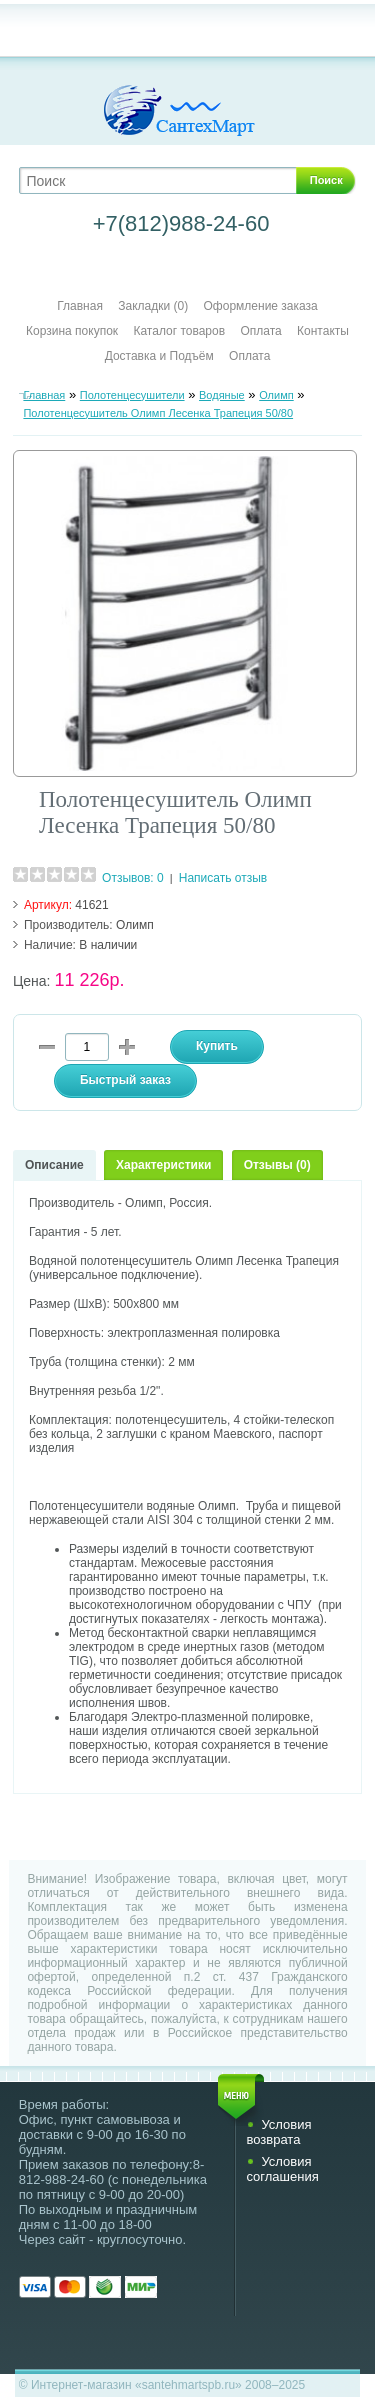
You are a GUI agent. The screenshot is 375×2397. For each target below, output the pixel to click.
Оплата (260, 331)
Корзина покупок (72, 331)
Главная (80, 306)
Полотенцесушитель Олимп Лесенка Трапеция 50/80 (158, 413)
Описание (54, 1165)
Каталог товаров (179, 331)
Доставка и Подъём (161, 356)
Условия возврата (278, 2132)
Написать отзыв (223, 878)
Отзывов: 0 (133, 878)
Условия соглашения (282, 2169)
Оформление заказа (261, 306)
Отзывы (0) (277, 1165)
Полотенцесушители (132, 395)
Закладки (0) (153, 306)
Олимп (276, 395)
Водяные (222, 395)
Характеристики (163, 1165)
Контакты (323, 331)
